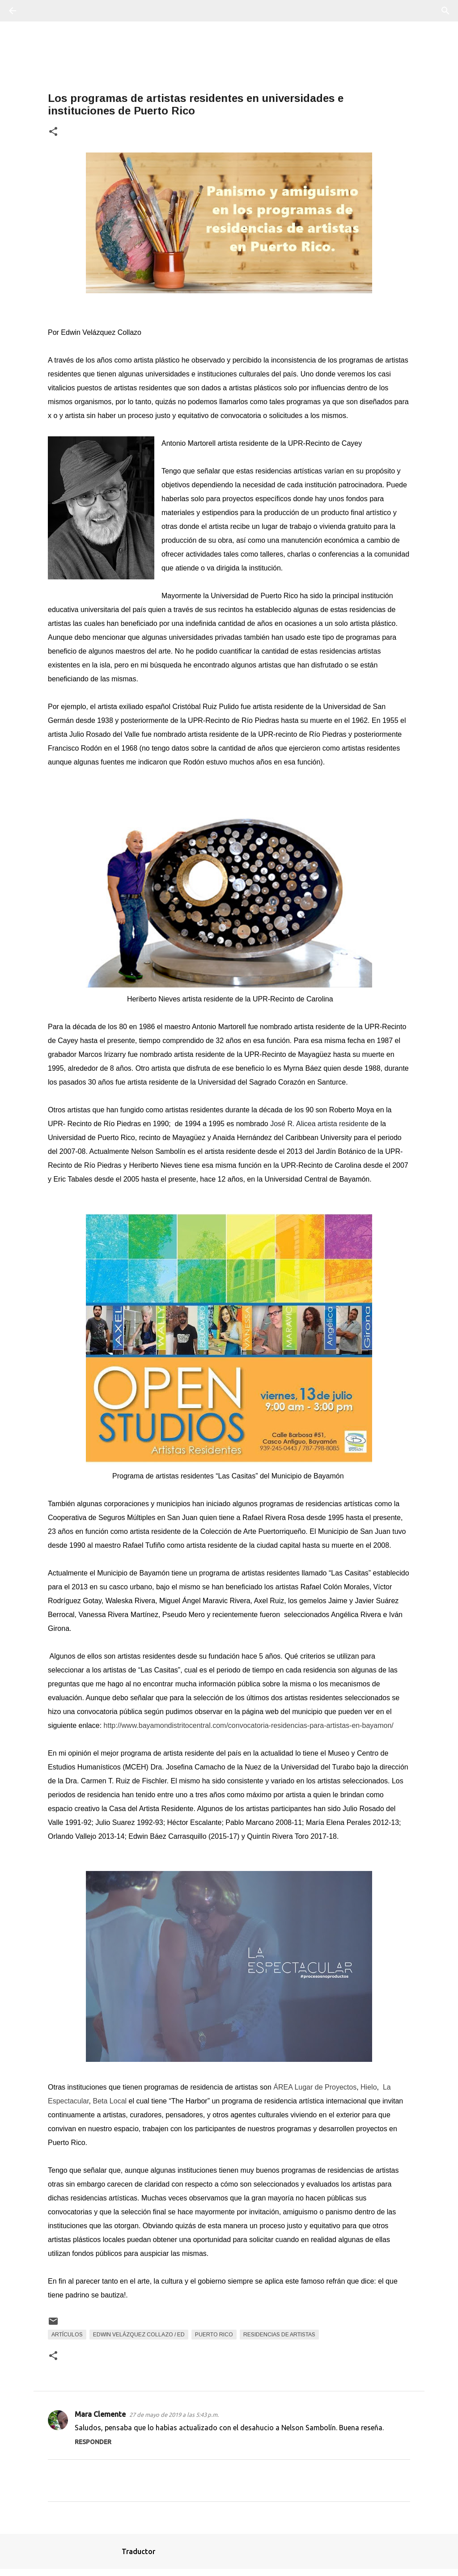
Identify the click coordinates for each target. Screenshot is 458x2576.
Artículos (67, 2334)
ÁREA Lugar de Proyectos (314, 2087)
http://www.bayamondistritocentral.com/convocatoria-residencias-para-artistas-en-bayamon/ (249, 1725)
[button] (53, 132)
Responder (93, 2441)
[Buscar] (37, 10)
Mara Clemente (100, 2414)
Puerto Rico (214, 2334)
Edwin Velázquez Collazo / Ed (139, 2334)
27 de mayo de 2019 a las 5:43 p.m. (174, 2414)
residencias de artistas (279, 2334)
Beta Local (110, 2101)
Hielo (368, 2087)
